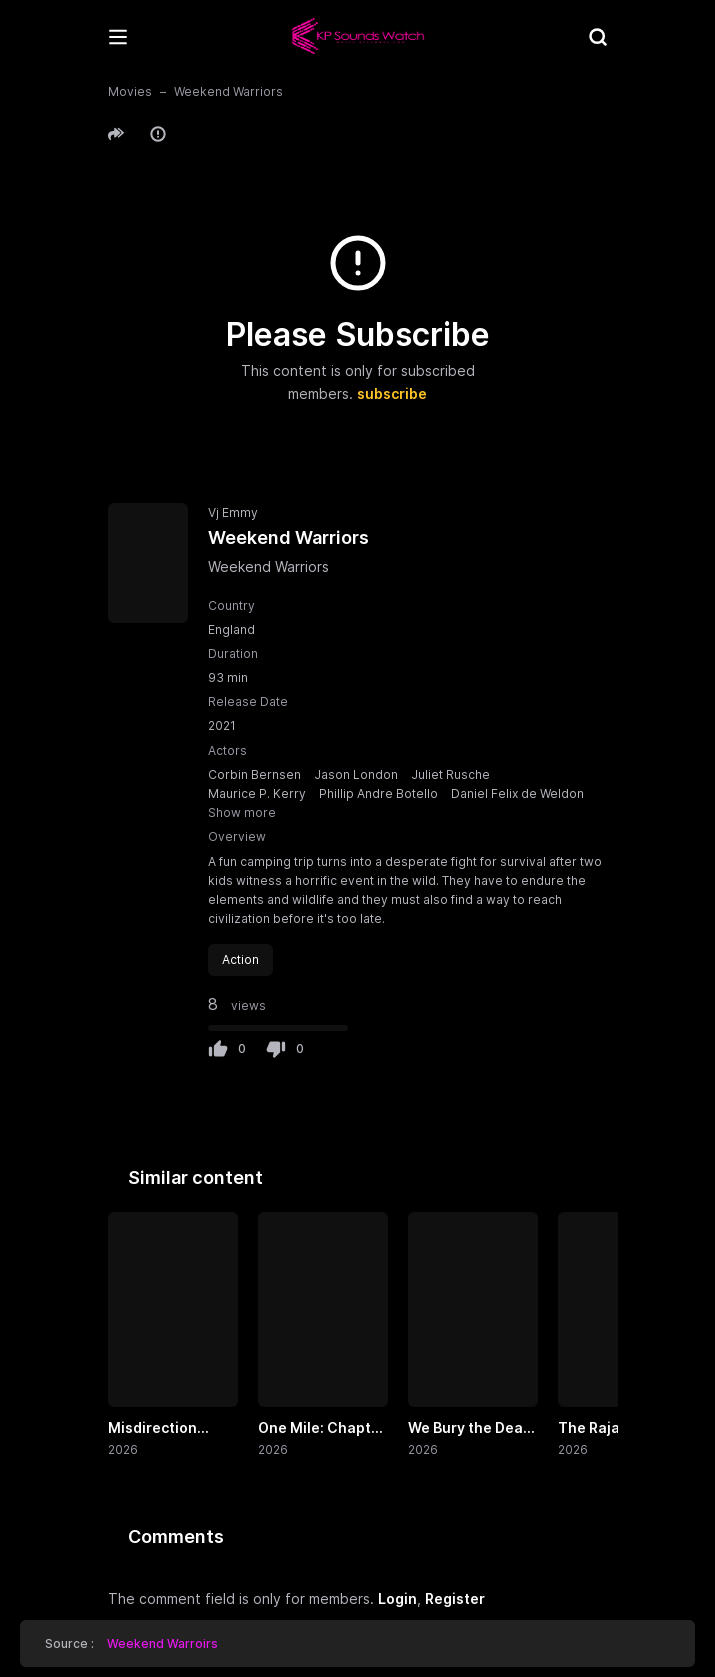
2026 (123, 1449)
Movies (130, 91)
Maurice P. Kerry (257, 793)
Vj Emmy (233, 512)
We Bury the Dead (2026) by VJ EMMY (470, 1429)
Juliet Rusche (450, 774)
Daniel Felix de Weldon (517, 793)
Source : (131, 1643)
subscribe (392, 393)
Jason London (356, 774)
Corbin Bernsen (254, 774)
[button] (119, 134)
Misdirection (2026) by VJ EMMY (152, 1429)
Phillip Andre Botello (378, 793)
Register (455, 1598)
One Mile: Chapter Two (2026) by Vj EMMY (322, 1429)
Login (397, 1598)
